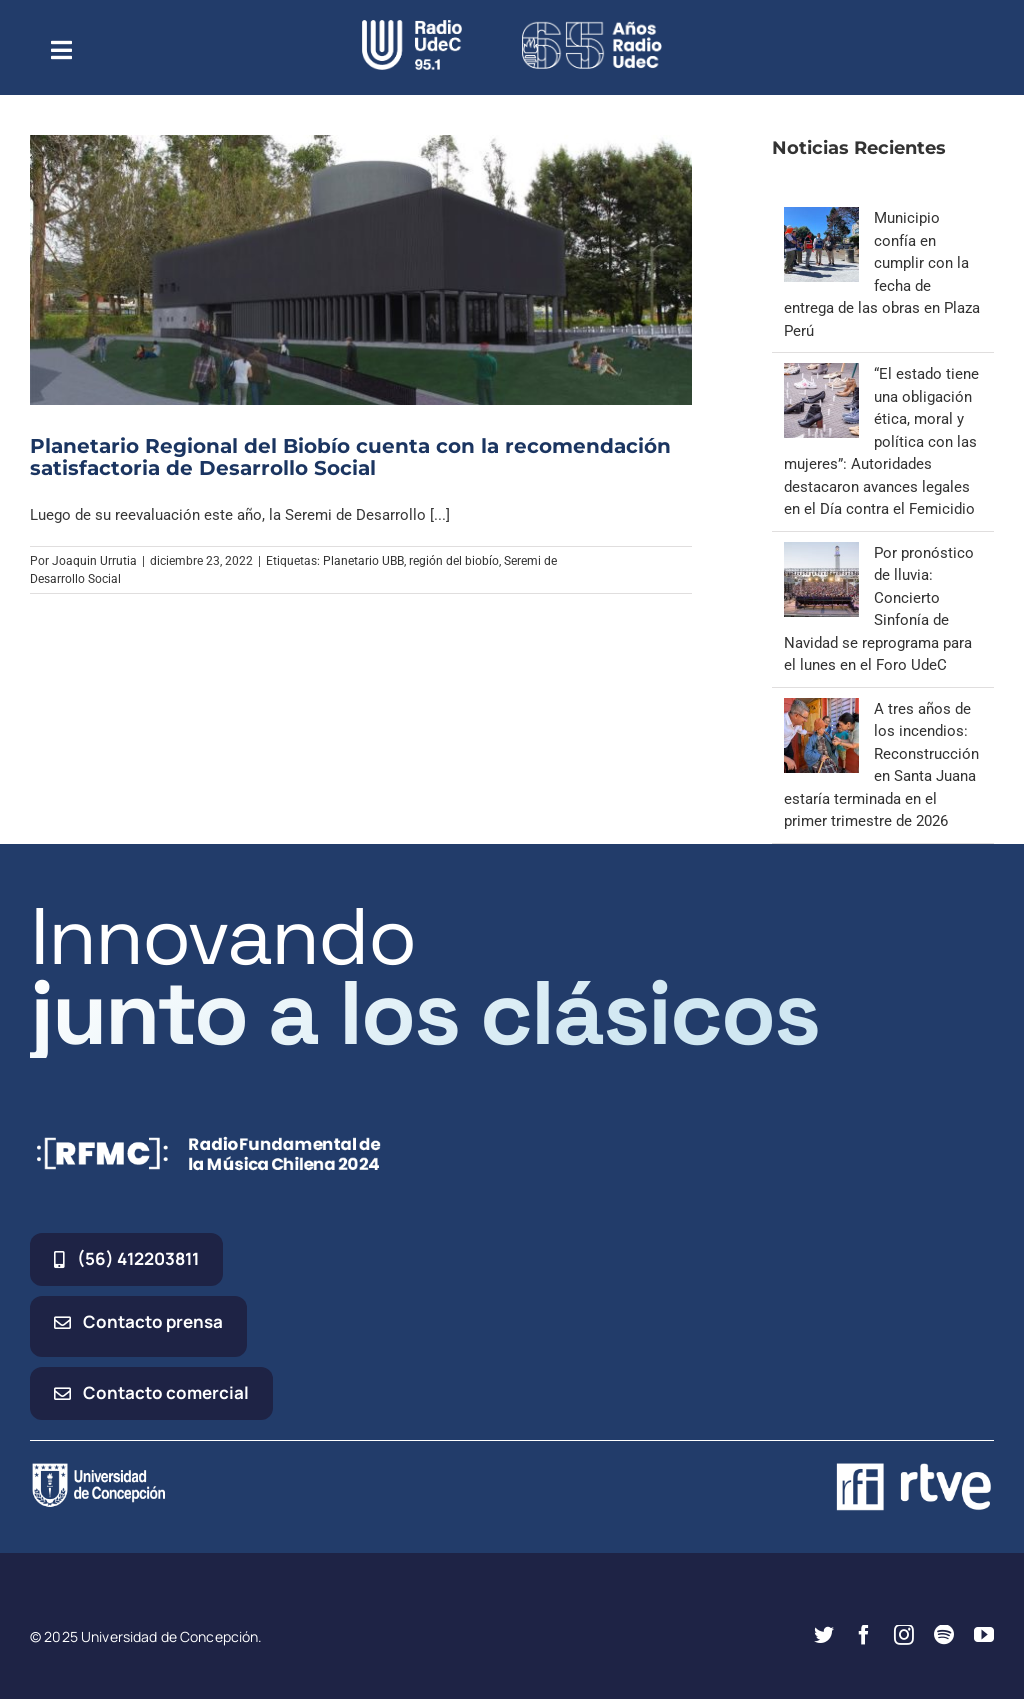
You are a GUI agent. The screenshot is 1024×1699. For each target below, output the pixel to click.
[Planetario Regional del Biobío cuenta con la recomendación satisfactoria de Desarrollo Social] (361, 269)
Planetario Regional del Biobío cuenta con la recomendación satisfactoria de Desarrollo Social (350, 457)
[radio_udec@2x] (412, 27)
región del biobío (454, 561)
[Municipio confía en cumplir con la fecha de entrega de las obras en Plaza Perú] (821, 218)
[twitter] (824, 1635)
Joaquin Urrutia (94, 561)
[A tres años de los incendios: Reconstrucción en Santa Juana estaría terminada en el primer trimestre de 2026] (821, 709)
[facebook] (864, 1635)
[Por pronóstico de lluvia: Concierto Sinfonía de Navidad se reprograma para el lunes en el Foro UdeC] (821, 553)
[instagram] (904, 1635)
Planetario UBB (363, 561)
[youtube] (984, 1635)
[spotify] (944, 1635)
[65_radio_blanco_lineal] (592, 27)
